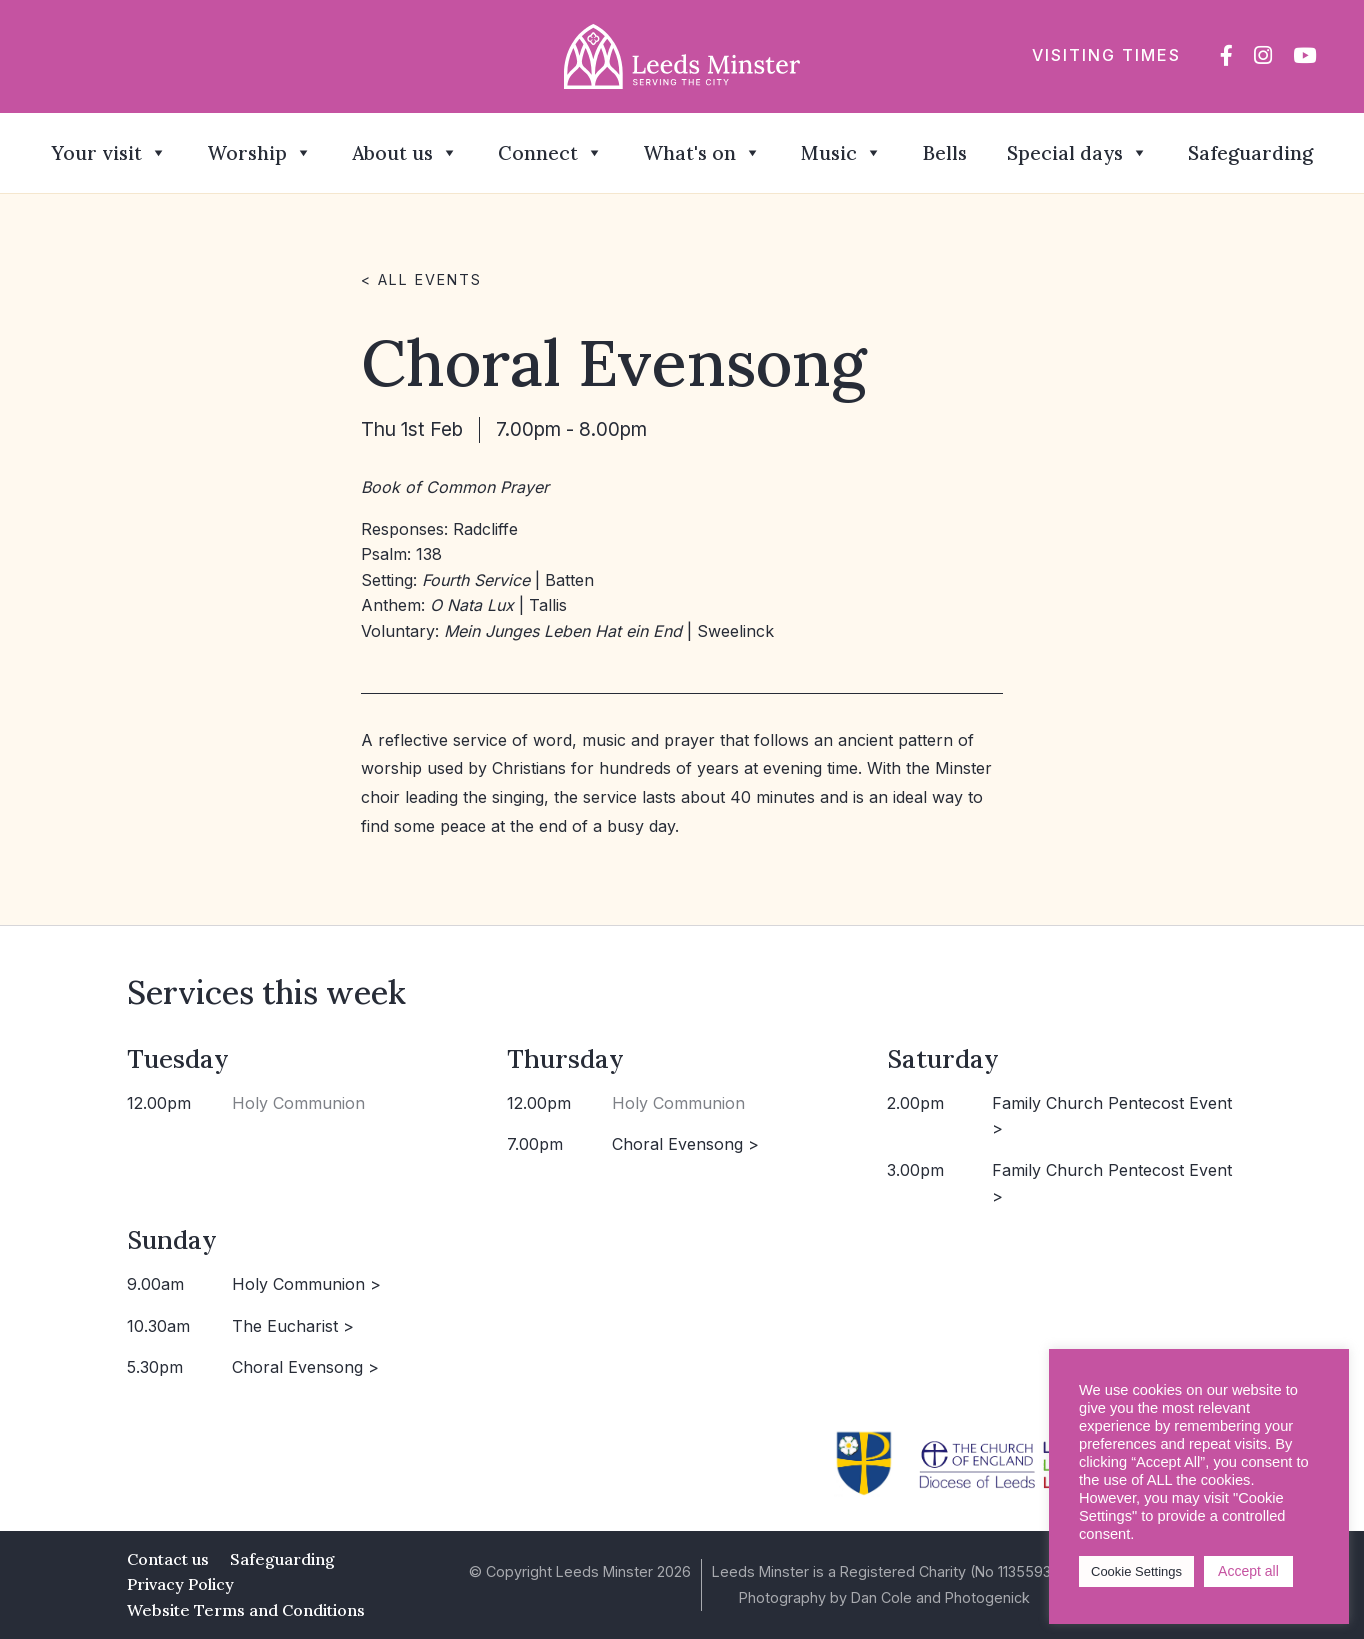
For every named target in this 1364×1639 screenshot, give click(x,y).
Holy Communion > (306, 1284)
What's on (702, 153)
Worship (259, 153)
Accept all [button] (1248, 1571)
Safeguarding (1250, 153)
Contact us (168, 1559)
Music (841, 153)
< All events (421, 279)
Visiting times (1106, 55)
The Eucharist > (293, 1326)
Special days (1077, 153)
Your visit (109, 153)
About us (405, 153)
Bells (944, 153)
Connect (550, 153)
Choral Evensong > (685, 1144)
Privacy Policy (180, 1584)
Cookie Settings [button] (1136, 1571)
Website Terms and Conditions (246, 1610)
